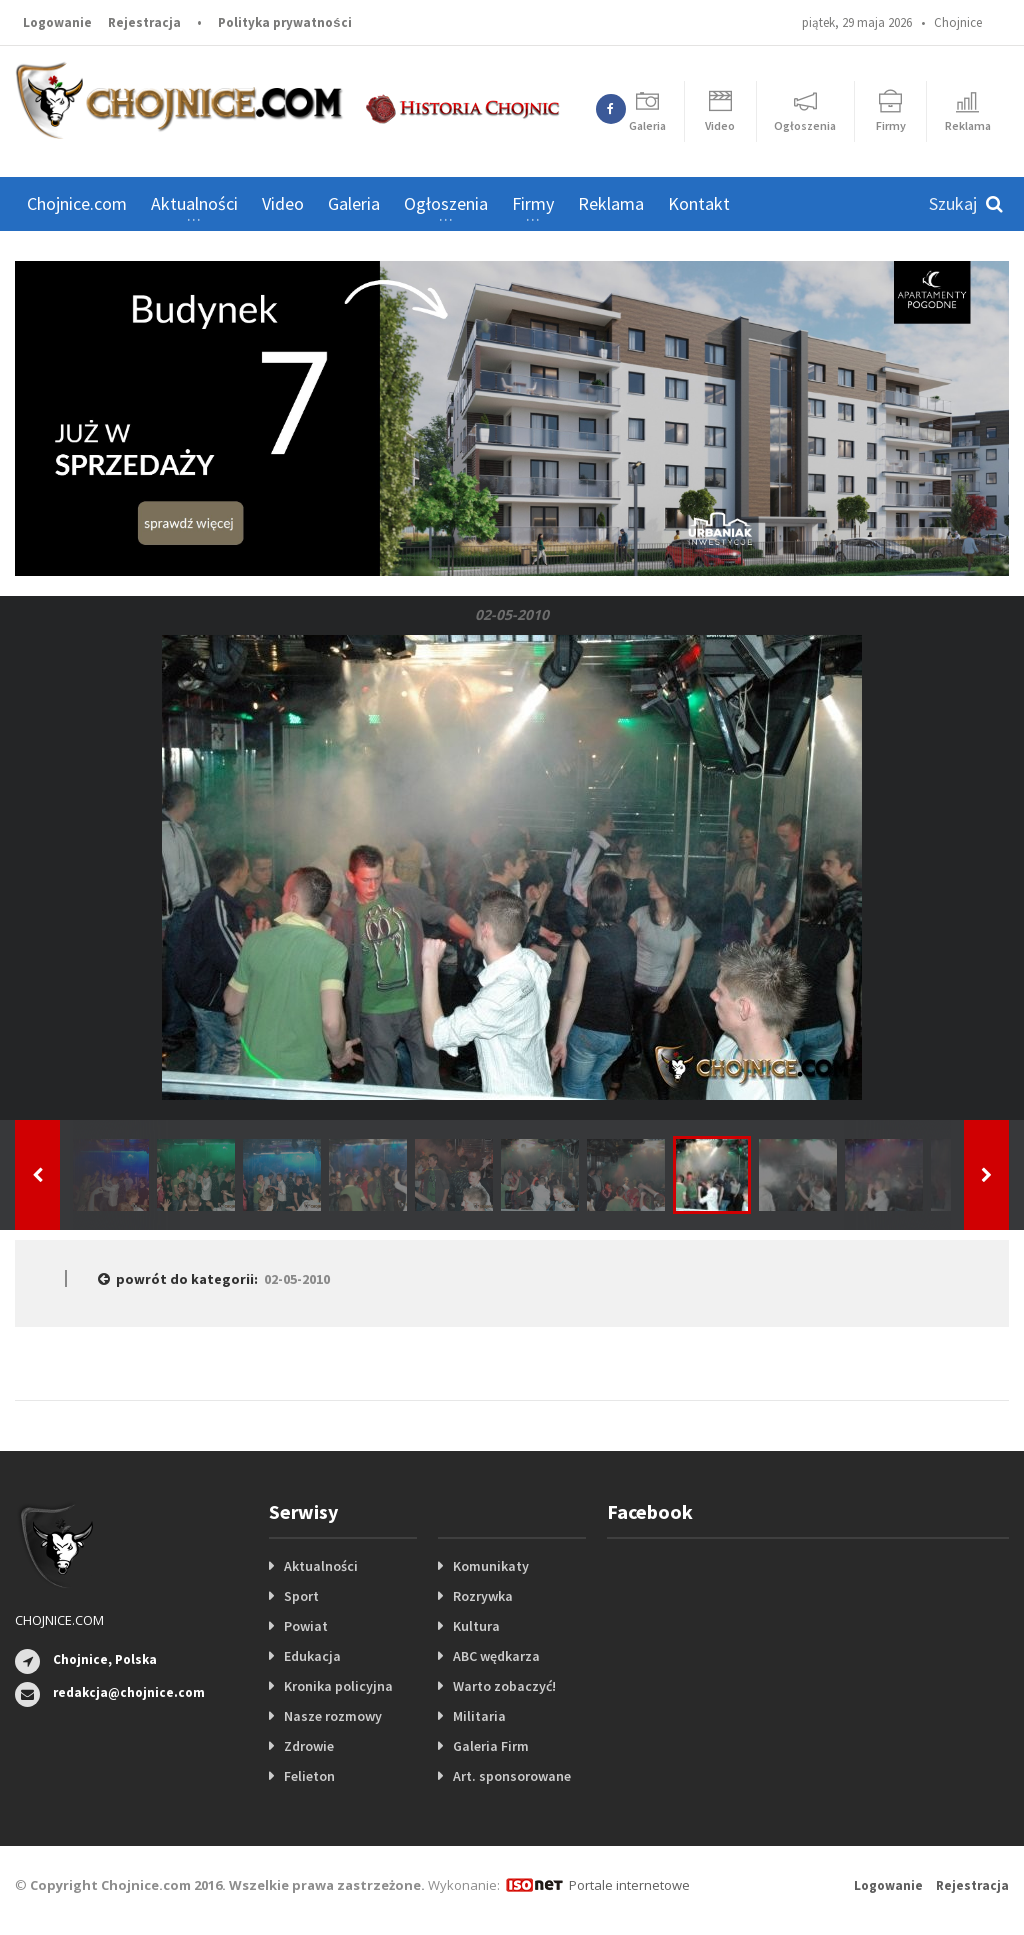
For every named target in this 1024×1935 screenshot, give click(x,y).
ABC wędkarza (496, 1656)
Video (283, 203)
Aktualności (321, 1566)
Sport (301, 1596)
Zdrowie (309, 1746)
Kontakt (699, 203)
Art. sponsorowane (512, 1776)
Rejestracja (144, 22)
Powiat (306, 1626)
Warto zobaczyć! (504, 1686)
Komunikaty (491, 1566)
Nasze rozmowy (333, 1716)
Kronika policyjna (338, 1686)
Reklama (611, 203)
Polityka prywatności (284, 22)
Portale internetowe (629, 1885)
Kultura (476, 1626)
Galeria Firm (491, 1746)
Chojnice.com (77, 203)
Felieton (309, 1776)
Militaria (479, 1716)
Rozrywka (483, 1596)
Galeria (354, 203)
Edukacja (312, 1656)
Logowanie (57, 22)
